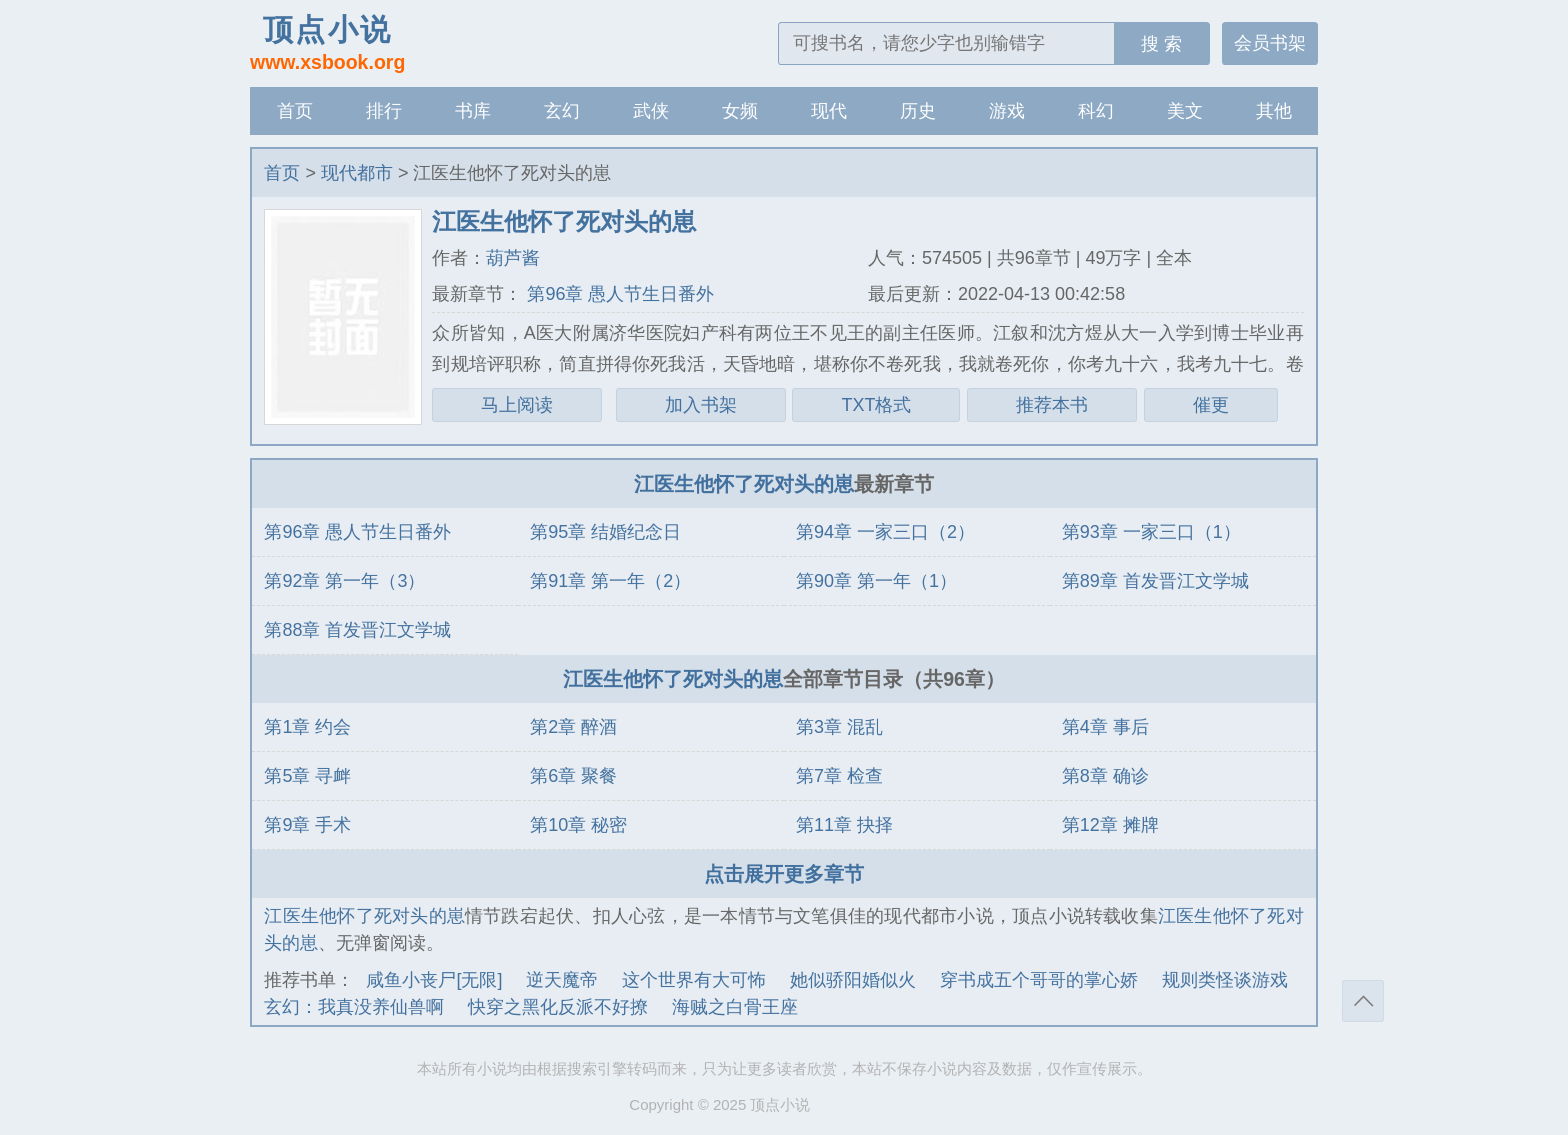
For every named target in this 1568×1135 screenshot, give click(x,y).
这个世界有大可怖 (694, 980)
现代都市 (357, 173)
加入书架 (701, 405)
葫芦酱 (513, 258)
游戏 (1007, 111)
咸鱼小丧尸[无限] (434, 980)
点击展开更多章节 (784, 874)
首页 (295, 111)
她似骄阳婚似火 (853, 980)
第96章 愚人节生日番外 (618, 294)
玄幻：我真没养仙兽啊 (354, 1007)
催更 (1211, 405)
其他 (1274, 111)
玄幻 (562, 111)
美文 (1185, 111)
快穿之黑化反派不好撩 (558, 1007)
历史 (918, 111)
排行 (384, 111)
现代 (829, 111)
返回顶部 (1363, 1001)
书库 (473, 111)
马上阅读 (517, 405)
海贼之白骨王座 (735, 1007)
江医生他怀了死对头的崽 (744, 484)
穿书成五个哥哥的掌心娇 (1039, 980)
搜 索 (1161, 44)
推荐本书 (1052, 405)
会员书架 (1270, 43)
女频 (740, 111)
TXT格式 (876, 405)
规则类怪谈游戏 (1225, 980)
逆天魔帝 (562, 980)
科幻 (1096, 111)
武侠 (651, 111)
